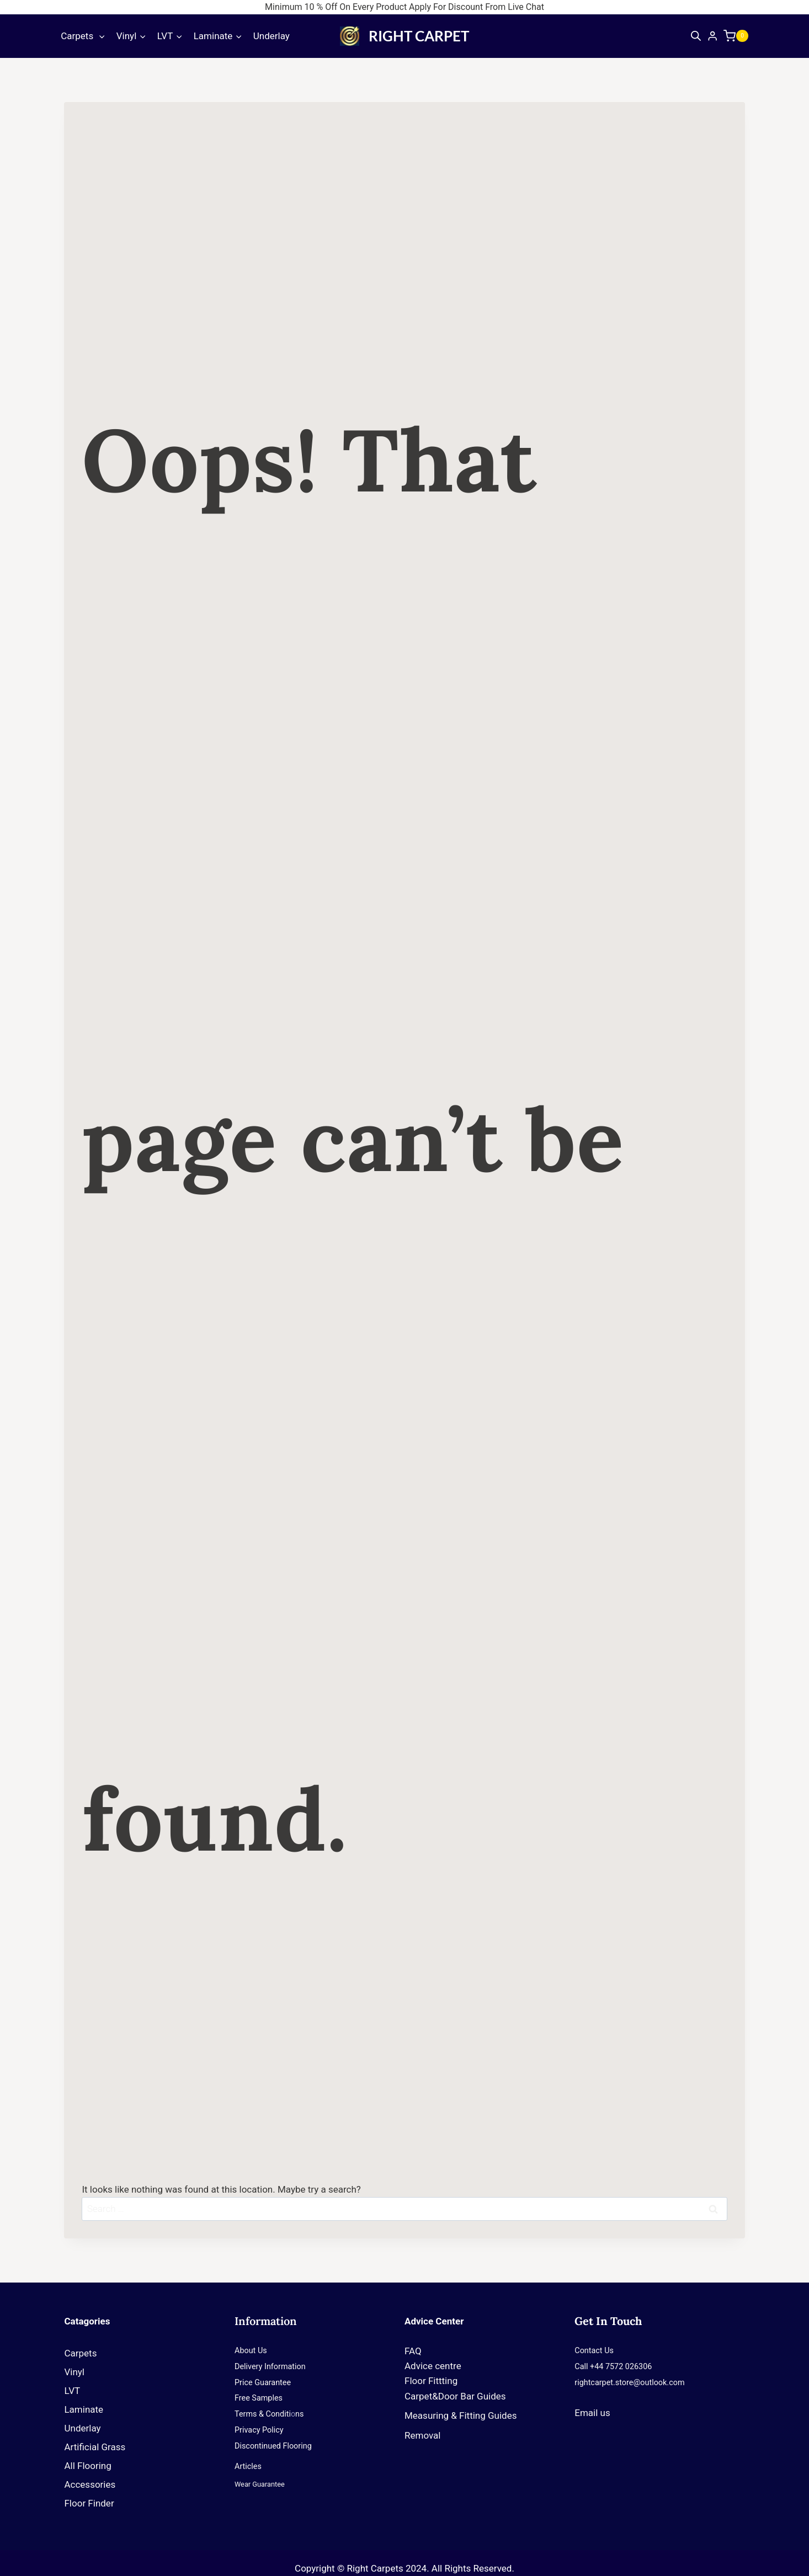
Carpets (82, 2353)
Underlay (271, 35)
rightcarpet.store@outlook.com (629, 2382)
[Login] (712, 36)
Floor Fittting (430, 2380)
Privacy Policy (259, 2430)
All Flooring (87, 2465)
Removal (422, 2435)
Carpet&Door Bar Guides (455, 2396)
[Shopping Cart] (738, 36)
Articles (248, 2466)
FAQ (413, 2350)
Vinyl (74, 2371)
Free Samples (259, 2398)
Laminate (83, 2409)
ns (299, 2414)
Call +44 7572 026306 (613, 2366)
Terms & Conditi (263, 2414)
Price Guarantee (263, 2382)
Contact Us (594, 2350)
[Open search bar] (695, 36)
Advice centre (432, 2365)
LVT (72, 2390)
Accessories (89, 2484)
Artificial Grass (94, 2446)
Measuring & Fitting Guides (460, 2415)
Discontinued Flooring (273, 2446)
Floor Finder (89, 2503)
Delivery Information (270, 2366)
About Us (251, 2350)
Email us (592, 2412)
